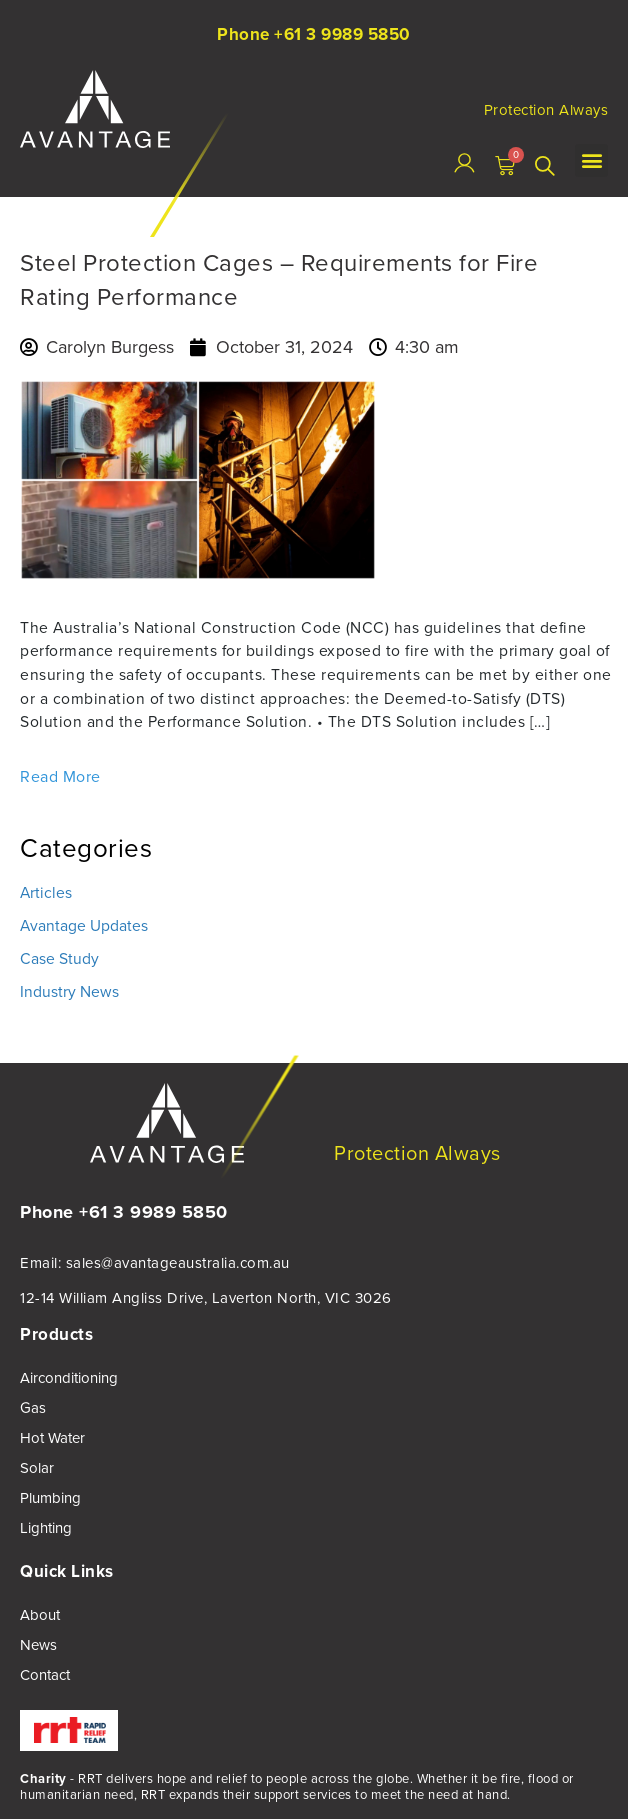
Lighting (46, 1528)
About (40, 1615)
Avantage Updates (84, 925)
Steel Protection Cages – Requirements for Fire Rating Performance (279, 280)
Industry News (69, 991)
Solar (37, 1468)
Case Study (59, 958)
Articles (46, 892)
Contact (45, 1675)
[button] (591, 160)
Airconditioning (69, 1378)
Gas (33, 1408)
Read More (60, 776)
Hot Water (52, 1438)
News (38, 1645)
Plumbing (50, 1498)
